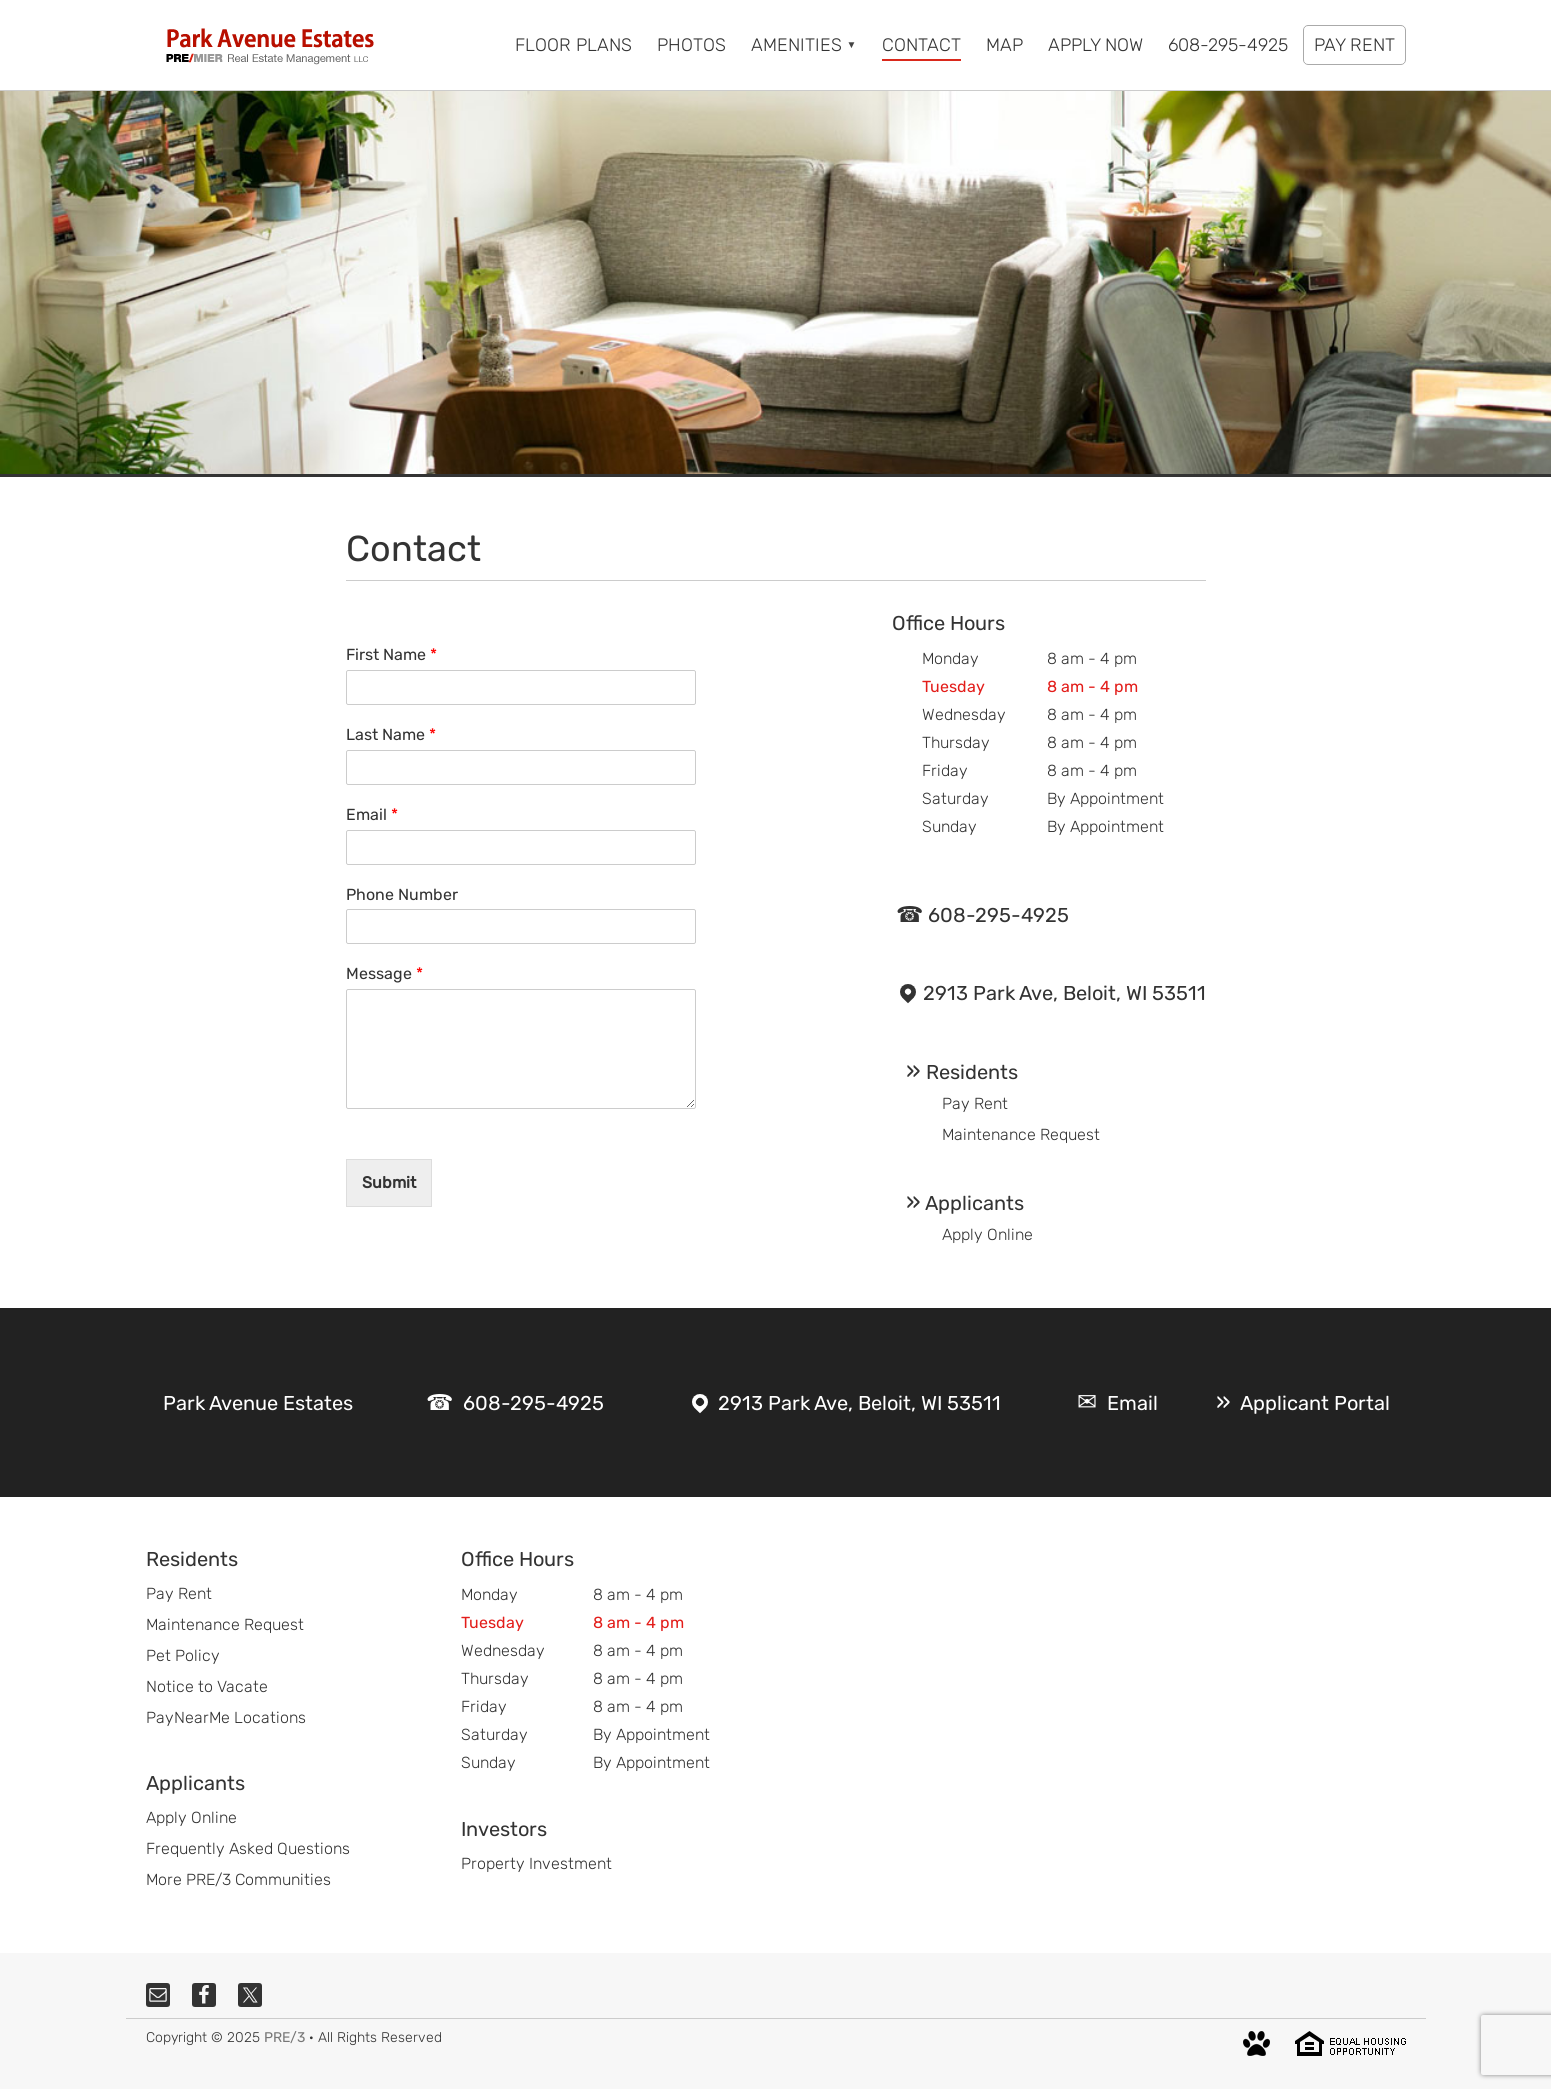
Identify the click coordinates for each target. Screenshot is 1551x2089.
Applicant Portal (1315, 1403)
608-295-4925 (998, 915)
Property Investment (536, 1863)
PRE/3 (284, 2037)
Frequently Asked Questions (248, 1848)
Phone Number (402, 894)
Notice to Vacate (207, 1686)
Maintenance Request (1021, 1134)
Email (372, 814)
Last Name (391, 734)
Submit (389, 1182)
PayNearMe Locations (226, 1717)
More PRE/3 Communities (238, 1879)
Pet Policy (183, 1655)
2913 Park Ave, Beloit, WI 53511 (1064, 993)
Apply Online (987, 1234)
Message (384, 973)
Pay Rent (975, 1103)
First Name (391, 654)
